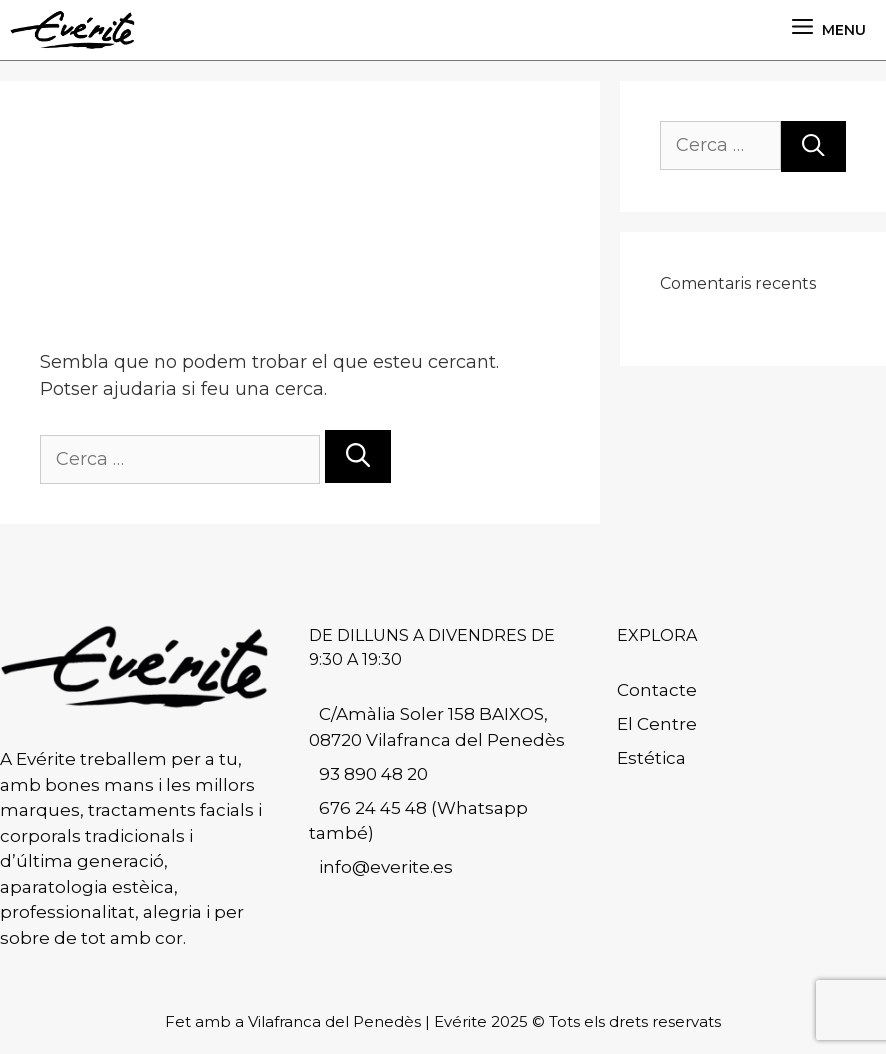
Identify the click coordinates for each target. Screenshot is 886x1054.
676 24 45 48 (373, 808)
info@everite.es (386, 867)
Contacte (657, 690)
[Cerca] (358, 456)
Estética (651, 758)
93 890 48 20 (373, 774)
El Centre (657, 724)
